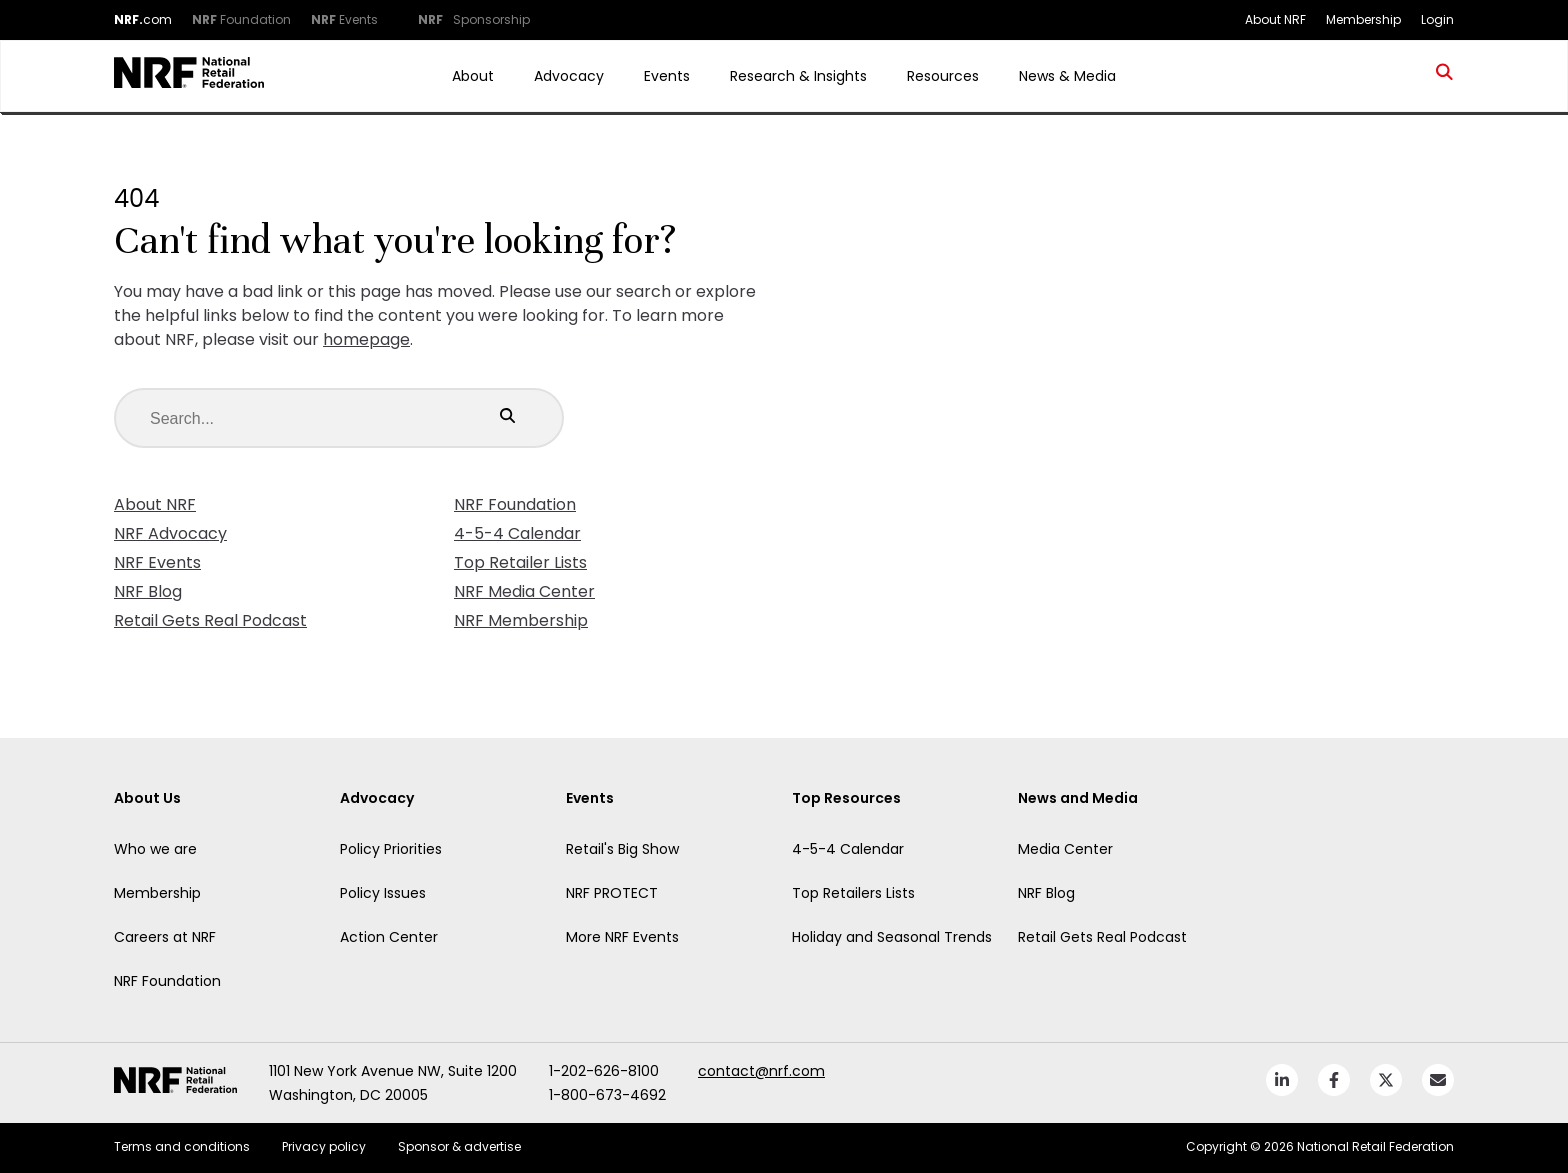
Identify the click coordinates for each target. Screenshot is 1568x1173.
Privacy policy (324, 1146)
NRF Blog (148, 591)
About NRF (155, 504)
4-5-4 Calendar (517, 533)
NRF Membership (521, 620)
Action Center (389, 937)
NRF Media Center (524, 591)
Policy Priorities (391, 849)
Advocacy (569, 76)
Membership (157, 893)
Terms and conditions (182, 1146)
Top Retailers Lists (853, 893)
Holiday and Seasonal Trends (892, 937)
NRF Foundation (515, 504)
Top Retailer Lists (520, 562)
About (473, 76)
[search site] (1445, 76)
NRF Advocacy (170, 533)
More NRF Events (622, 937)
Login (1437, 19)
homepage (366, 339)
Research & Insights (798, 76)
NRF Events (157, 562)
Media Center (1065, 849)
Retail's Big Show (622, 849)
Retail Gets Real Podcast (210, 620)
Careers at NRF (165, 937)
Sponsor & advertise (459, 1146)
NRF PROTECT (612, 893)
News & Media (1067, 76)
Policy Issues (383, 893)
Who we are (155, 849)
